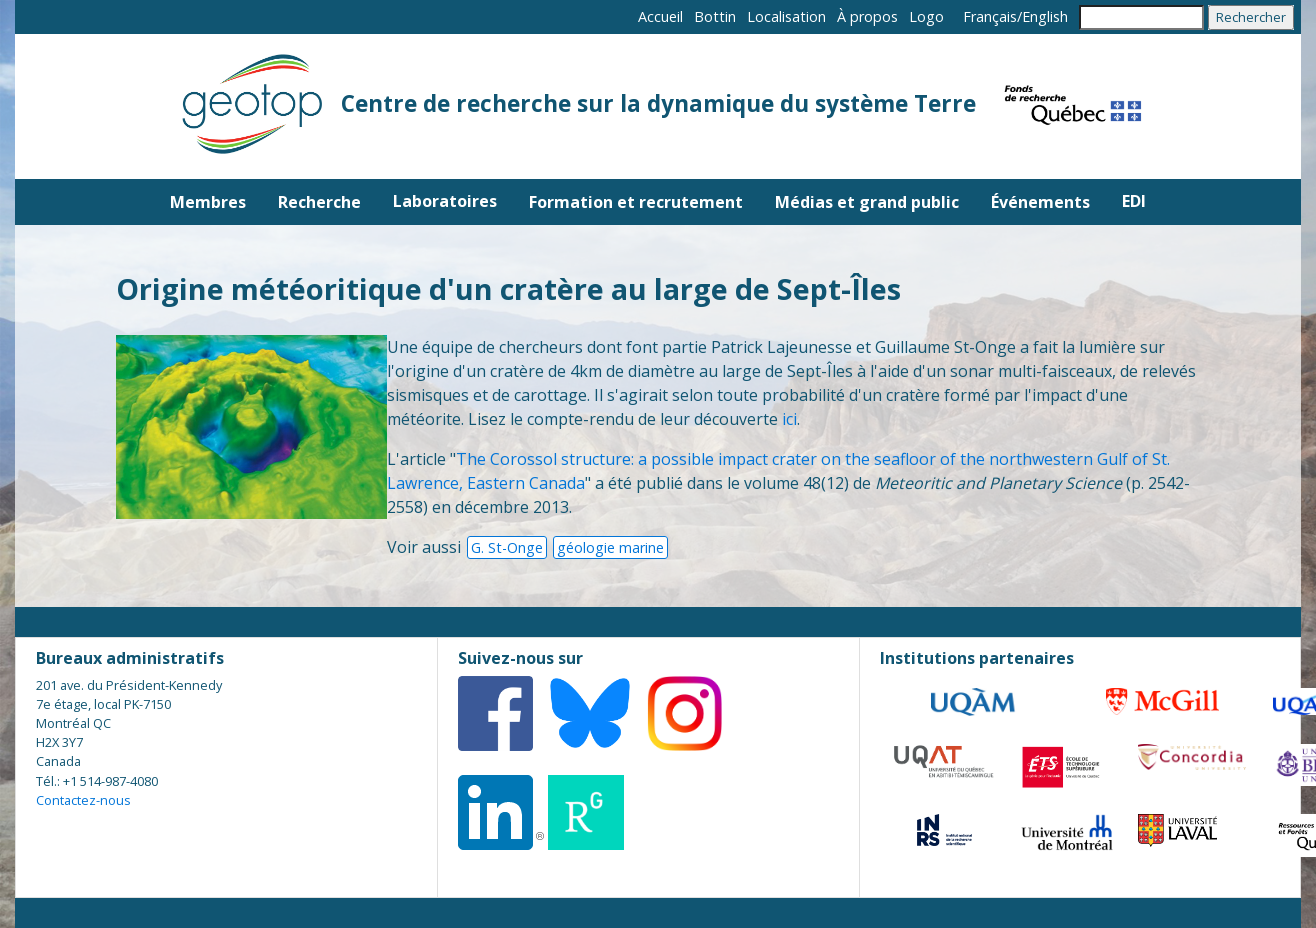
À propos (867, 16)
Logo (926, 16)
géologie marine (610, 547)
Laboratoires (445, 201)
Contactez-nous (83, 800)
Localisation (786, 16)
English (1045, 16)
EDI (1134, 201)
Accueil (660, 16)
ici (789, 419)
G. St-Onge (507, 547)
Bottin (715, 16)
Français (990, 16)
